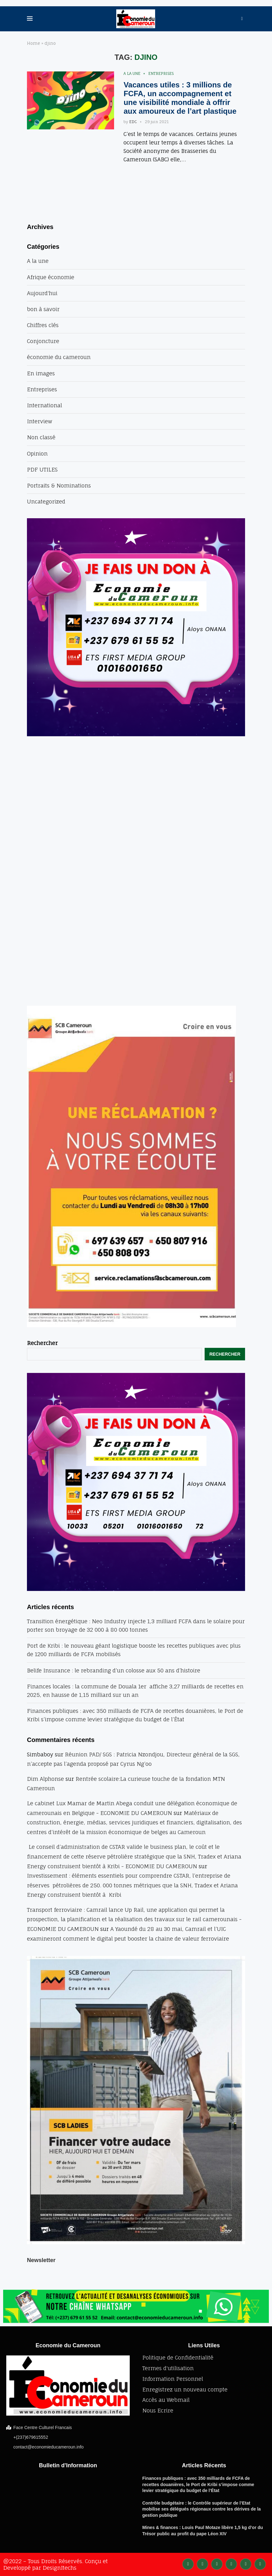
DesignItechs (59, 2567)
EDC (133, 121)
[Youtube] (245, 2563)
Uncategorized (46, 501)
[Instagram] (217, 2563)
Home (33, 43)
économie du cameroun (59, 357)
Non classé (41, 437)
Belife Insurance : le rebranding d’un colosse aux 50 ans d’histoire (113, 1670)
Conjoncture (43, 341)
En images (41, 373)
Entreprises (161, 73)
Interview (39, 421)
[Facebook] (188, 2563)
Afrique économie (50, 277)
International (44, 405)
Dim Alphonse (45, 1779)
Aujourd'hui (42, 293)
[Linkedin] (231, 2563)
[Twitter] (202, 2563)
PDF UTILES (42, 469)
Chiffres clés (43, 325)
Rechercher (42, 1343)
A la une (131, 73)
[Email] (260, 2563)
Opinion (37, 453)
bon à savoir (43, 309)
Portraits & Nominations (59, 485)
